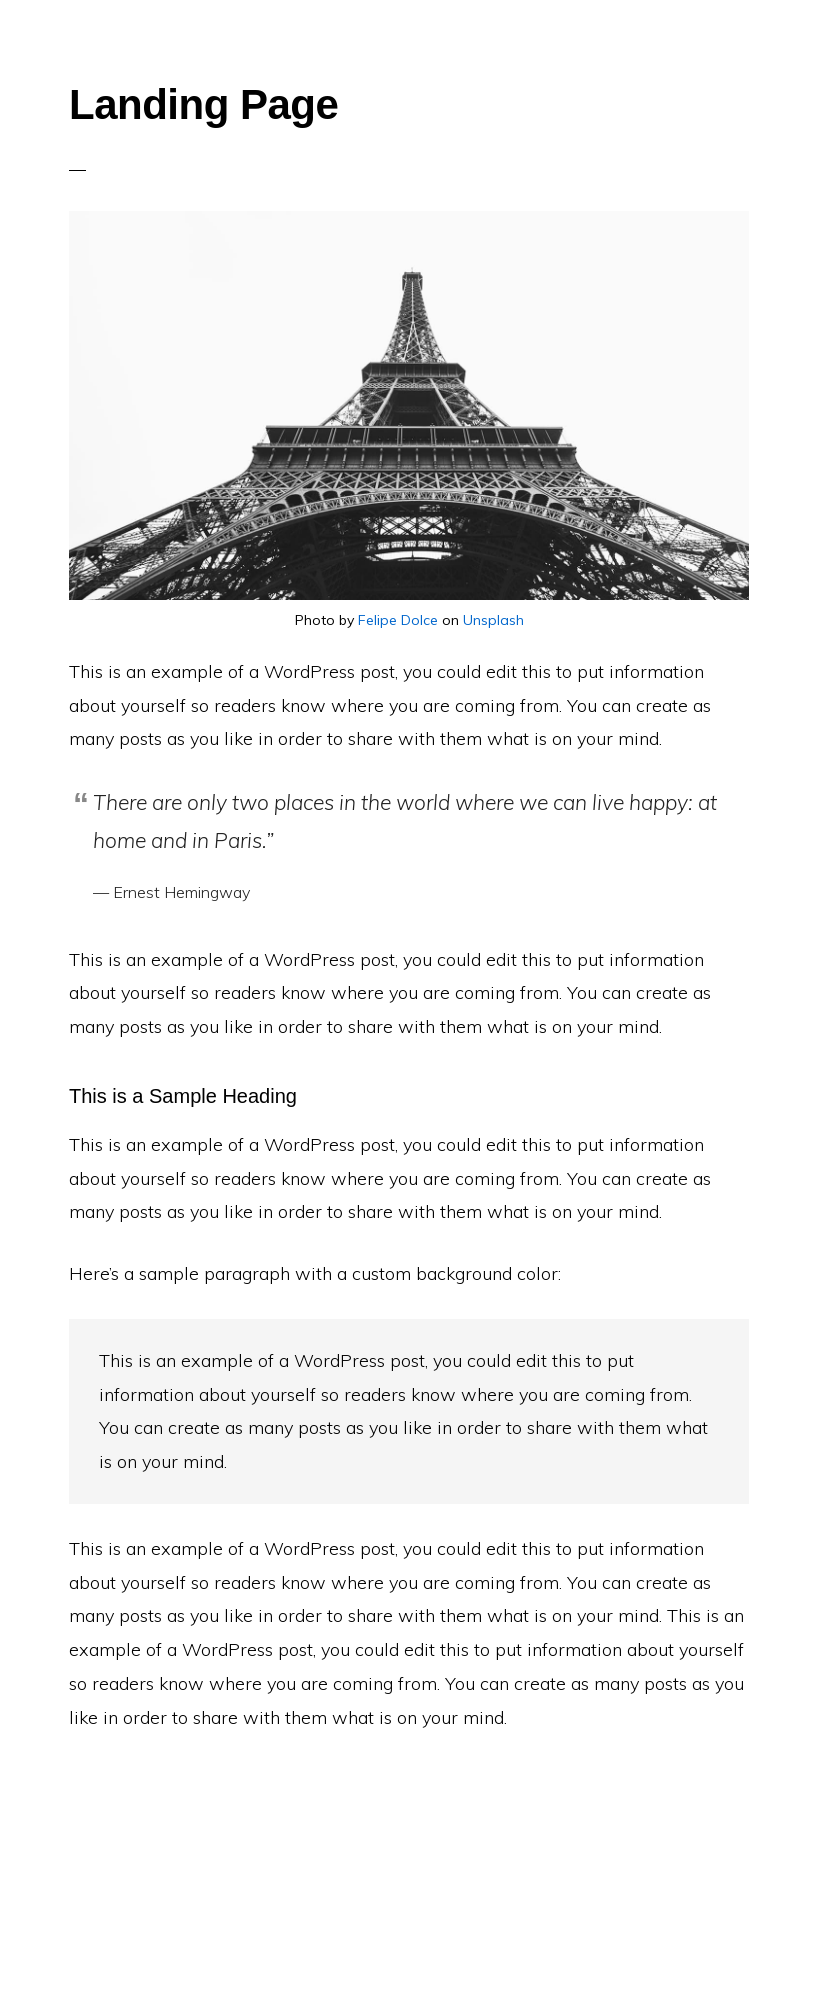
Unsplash (493, 620)
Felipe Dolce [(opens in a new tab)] (398, 620)
